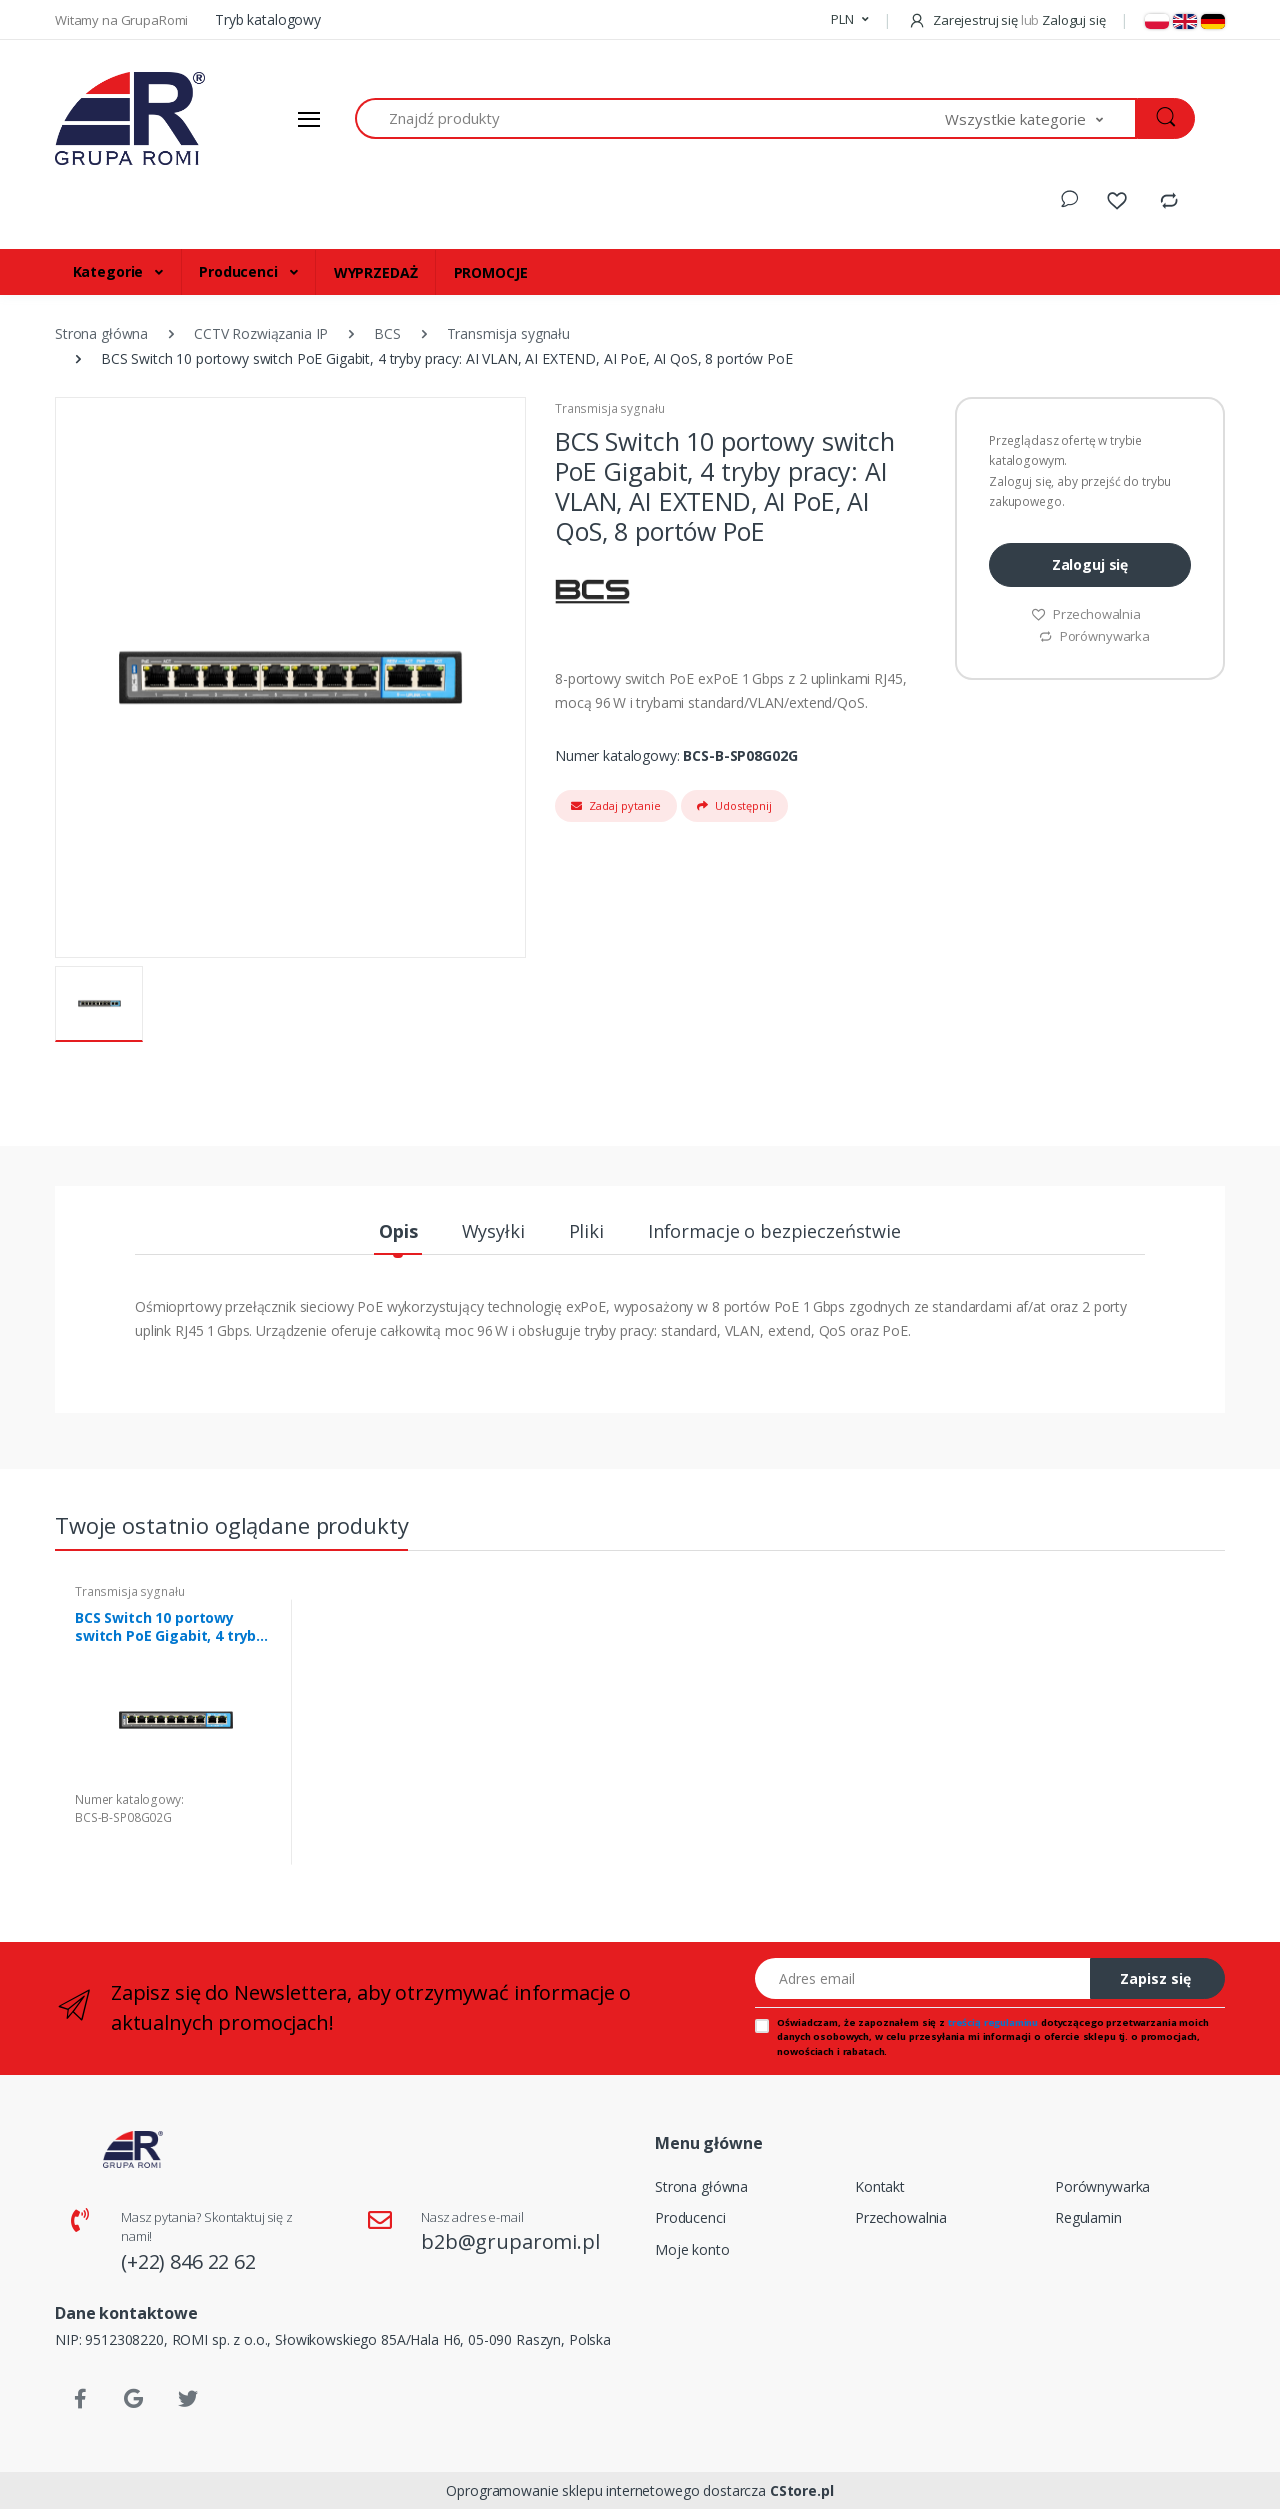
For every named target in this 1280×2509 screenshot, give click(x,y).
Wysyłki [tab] (493, 1231)
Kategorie (110, 271)
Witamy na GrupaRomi (123, 20)
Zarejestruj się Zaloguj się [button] (1006, 20)
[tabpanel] (175, 1732)
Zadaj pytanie (616, 805)
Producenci (240, 271)
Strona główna (701, 2186)
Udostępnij (734, 805)
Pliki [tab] (586, 1231)
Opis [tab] (398, 1231)
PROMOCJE (491, 272)
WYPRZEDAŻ (376, 272)
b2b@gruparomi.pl (510, 2241)
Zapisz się (1155, 1978)
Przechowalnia (1086, 614)
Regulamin (1088, 2217)
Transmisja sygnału (609, 408)
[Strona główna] (130, 119)
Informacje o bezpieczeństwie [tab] (774, 1231)
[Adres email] (923, 1978)
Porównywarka (1094, 636)
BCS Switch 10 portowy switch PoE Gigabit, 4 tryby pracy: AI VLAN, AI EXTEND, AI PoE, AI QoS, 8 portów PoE (173, 1627)
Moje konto (692, 2249)
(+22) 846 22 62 (188, 2261)
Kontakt (880, 2186)
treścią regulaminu (993, 2022)
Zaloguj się (1090, 564)
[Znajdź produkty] (650, 118)
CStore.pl (802, 2490)
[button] (849, 20)
